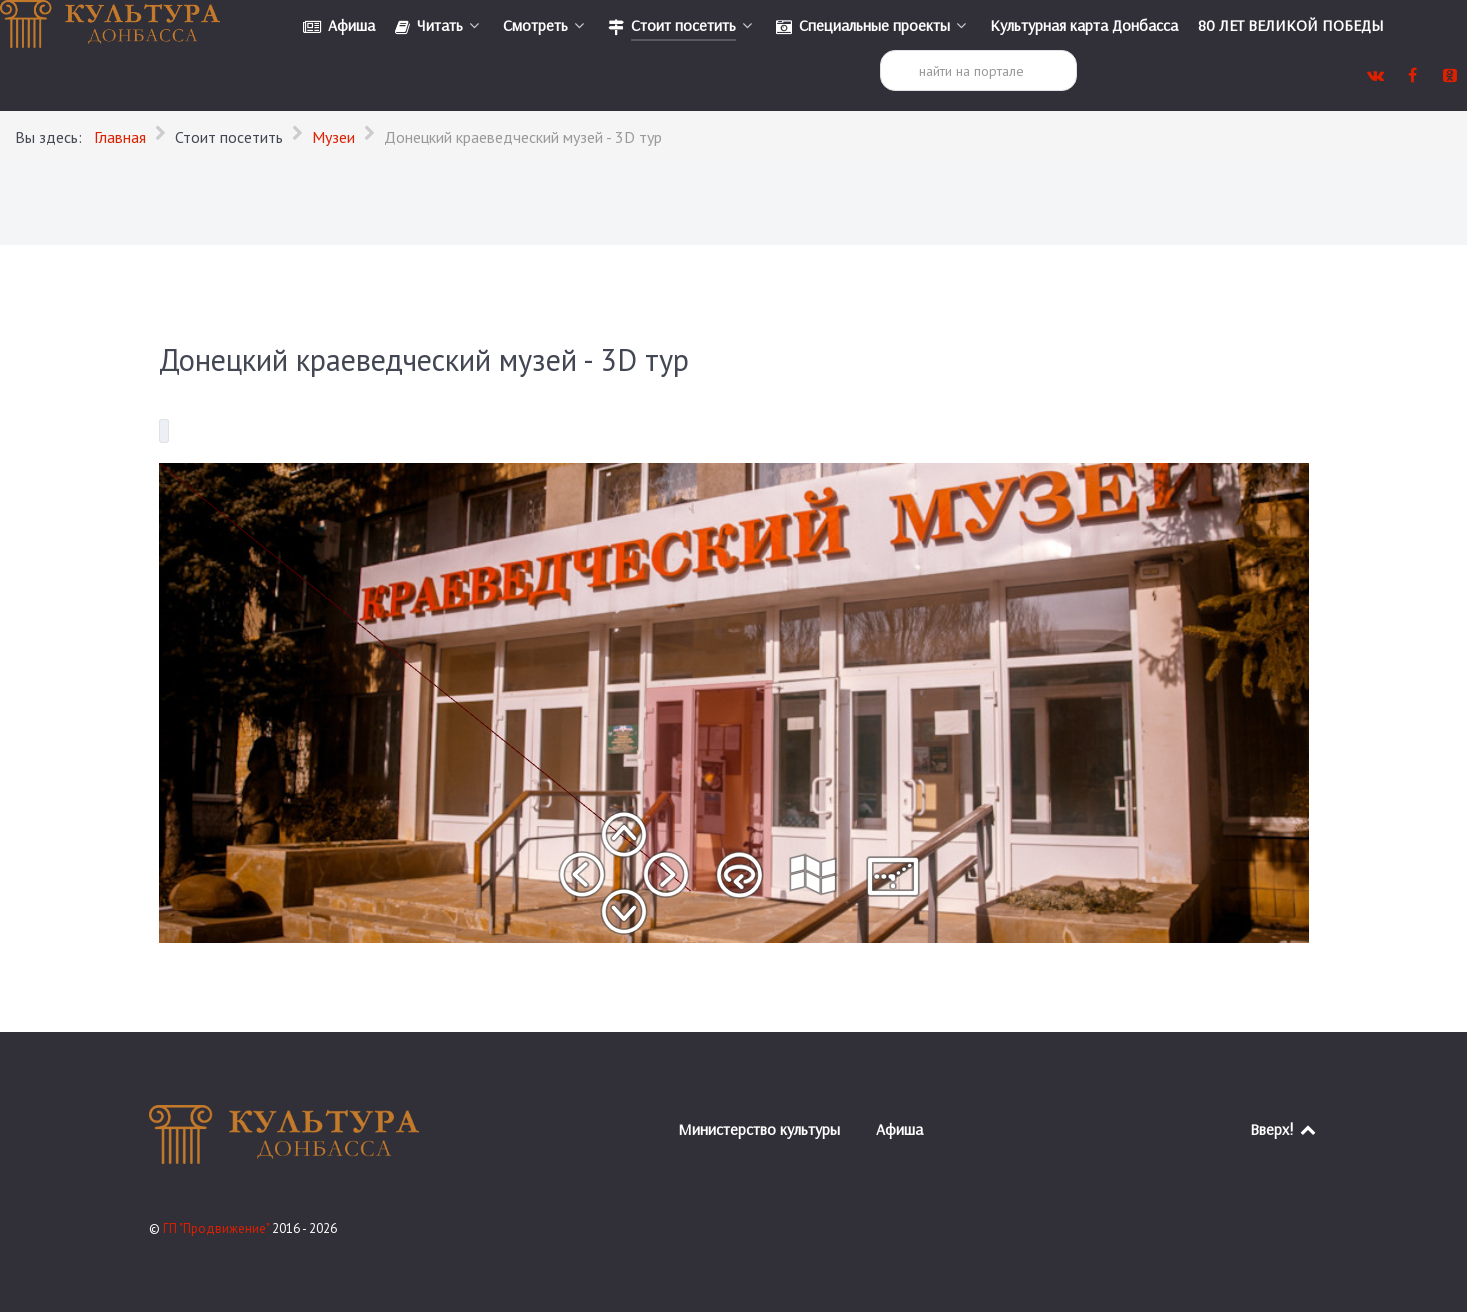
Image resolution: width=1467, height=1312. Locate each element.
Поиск (880, 50)
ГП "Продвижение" (217, 1228)
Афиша (899, 1129)
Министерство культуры (759, 1129)
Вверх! (1284, 1129)
